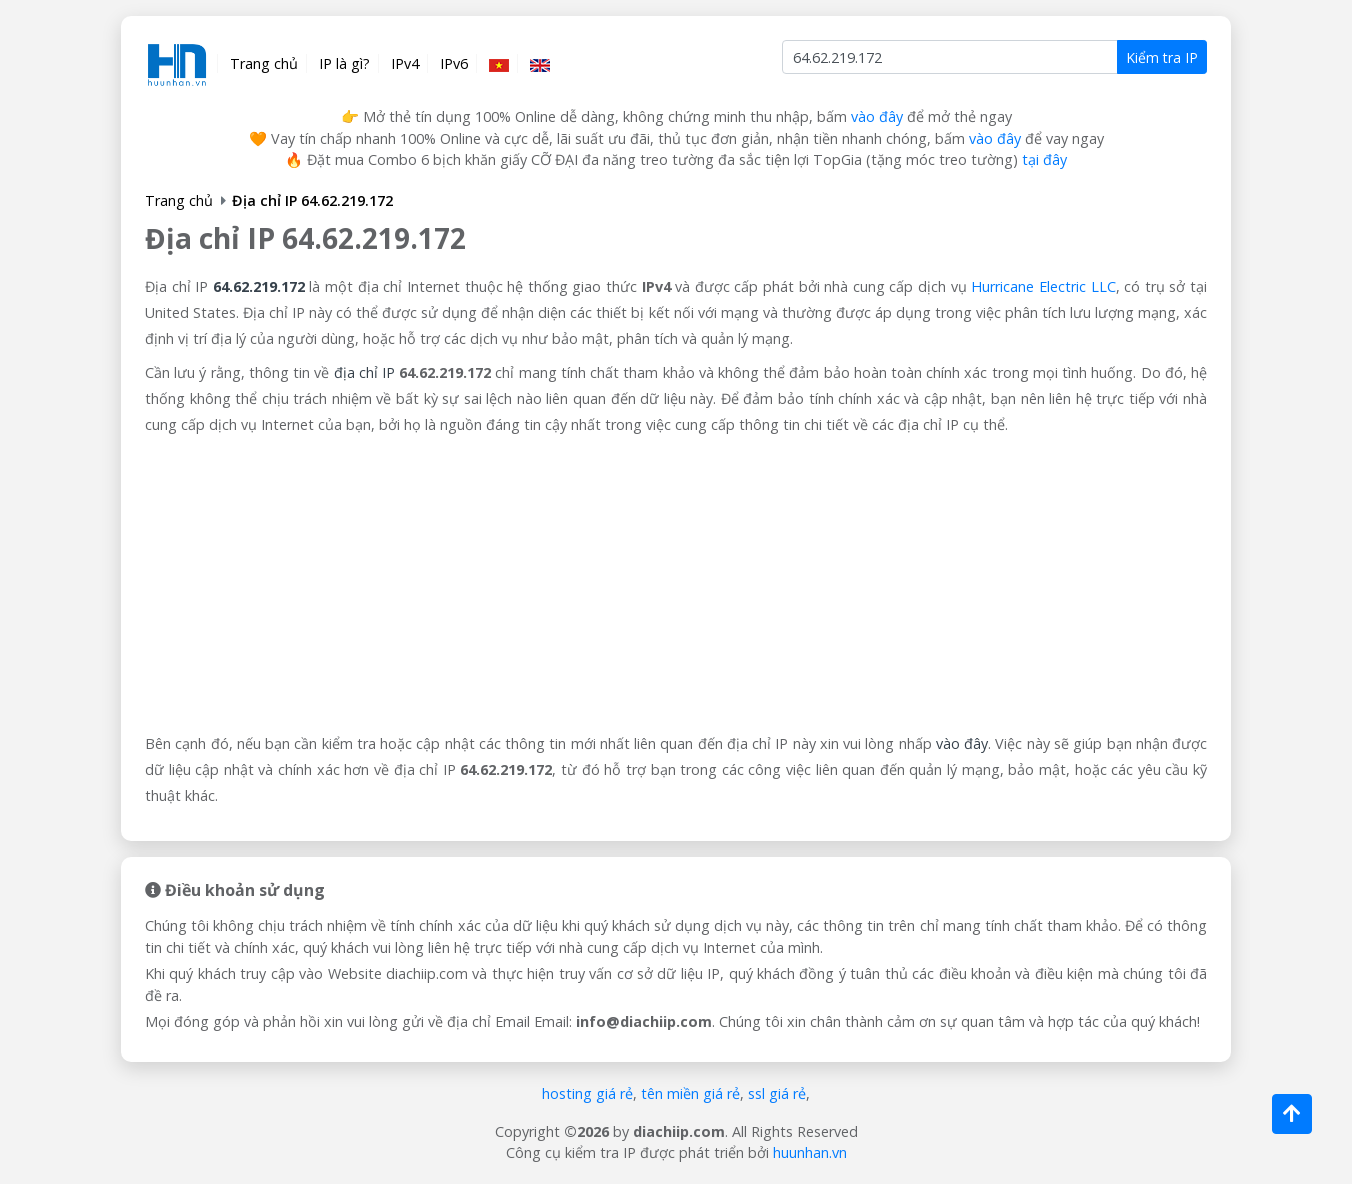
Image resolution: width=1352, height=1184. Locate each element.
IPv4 (405, 63)
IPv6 (454, 63)
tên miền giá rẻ (690, 1093)
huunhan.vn (810, 1152)
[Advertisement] (676, 586)
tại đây (1044, 159)
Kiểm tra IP (1162, 57)
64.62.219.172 (259, 286)
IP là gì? (344, 63)
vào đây (877, 116)
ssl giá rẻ (777, 1093)
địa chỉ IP (364, 372)
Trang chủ (264, 63)
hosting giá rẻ (587, 1093)
